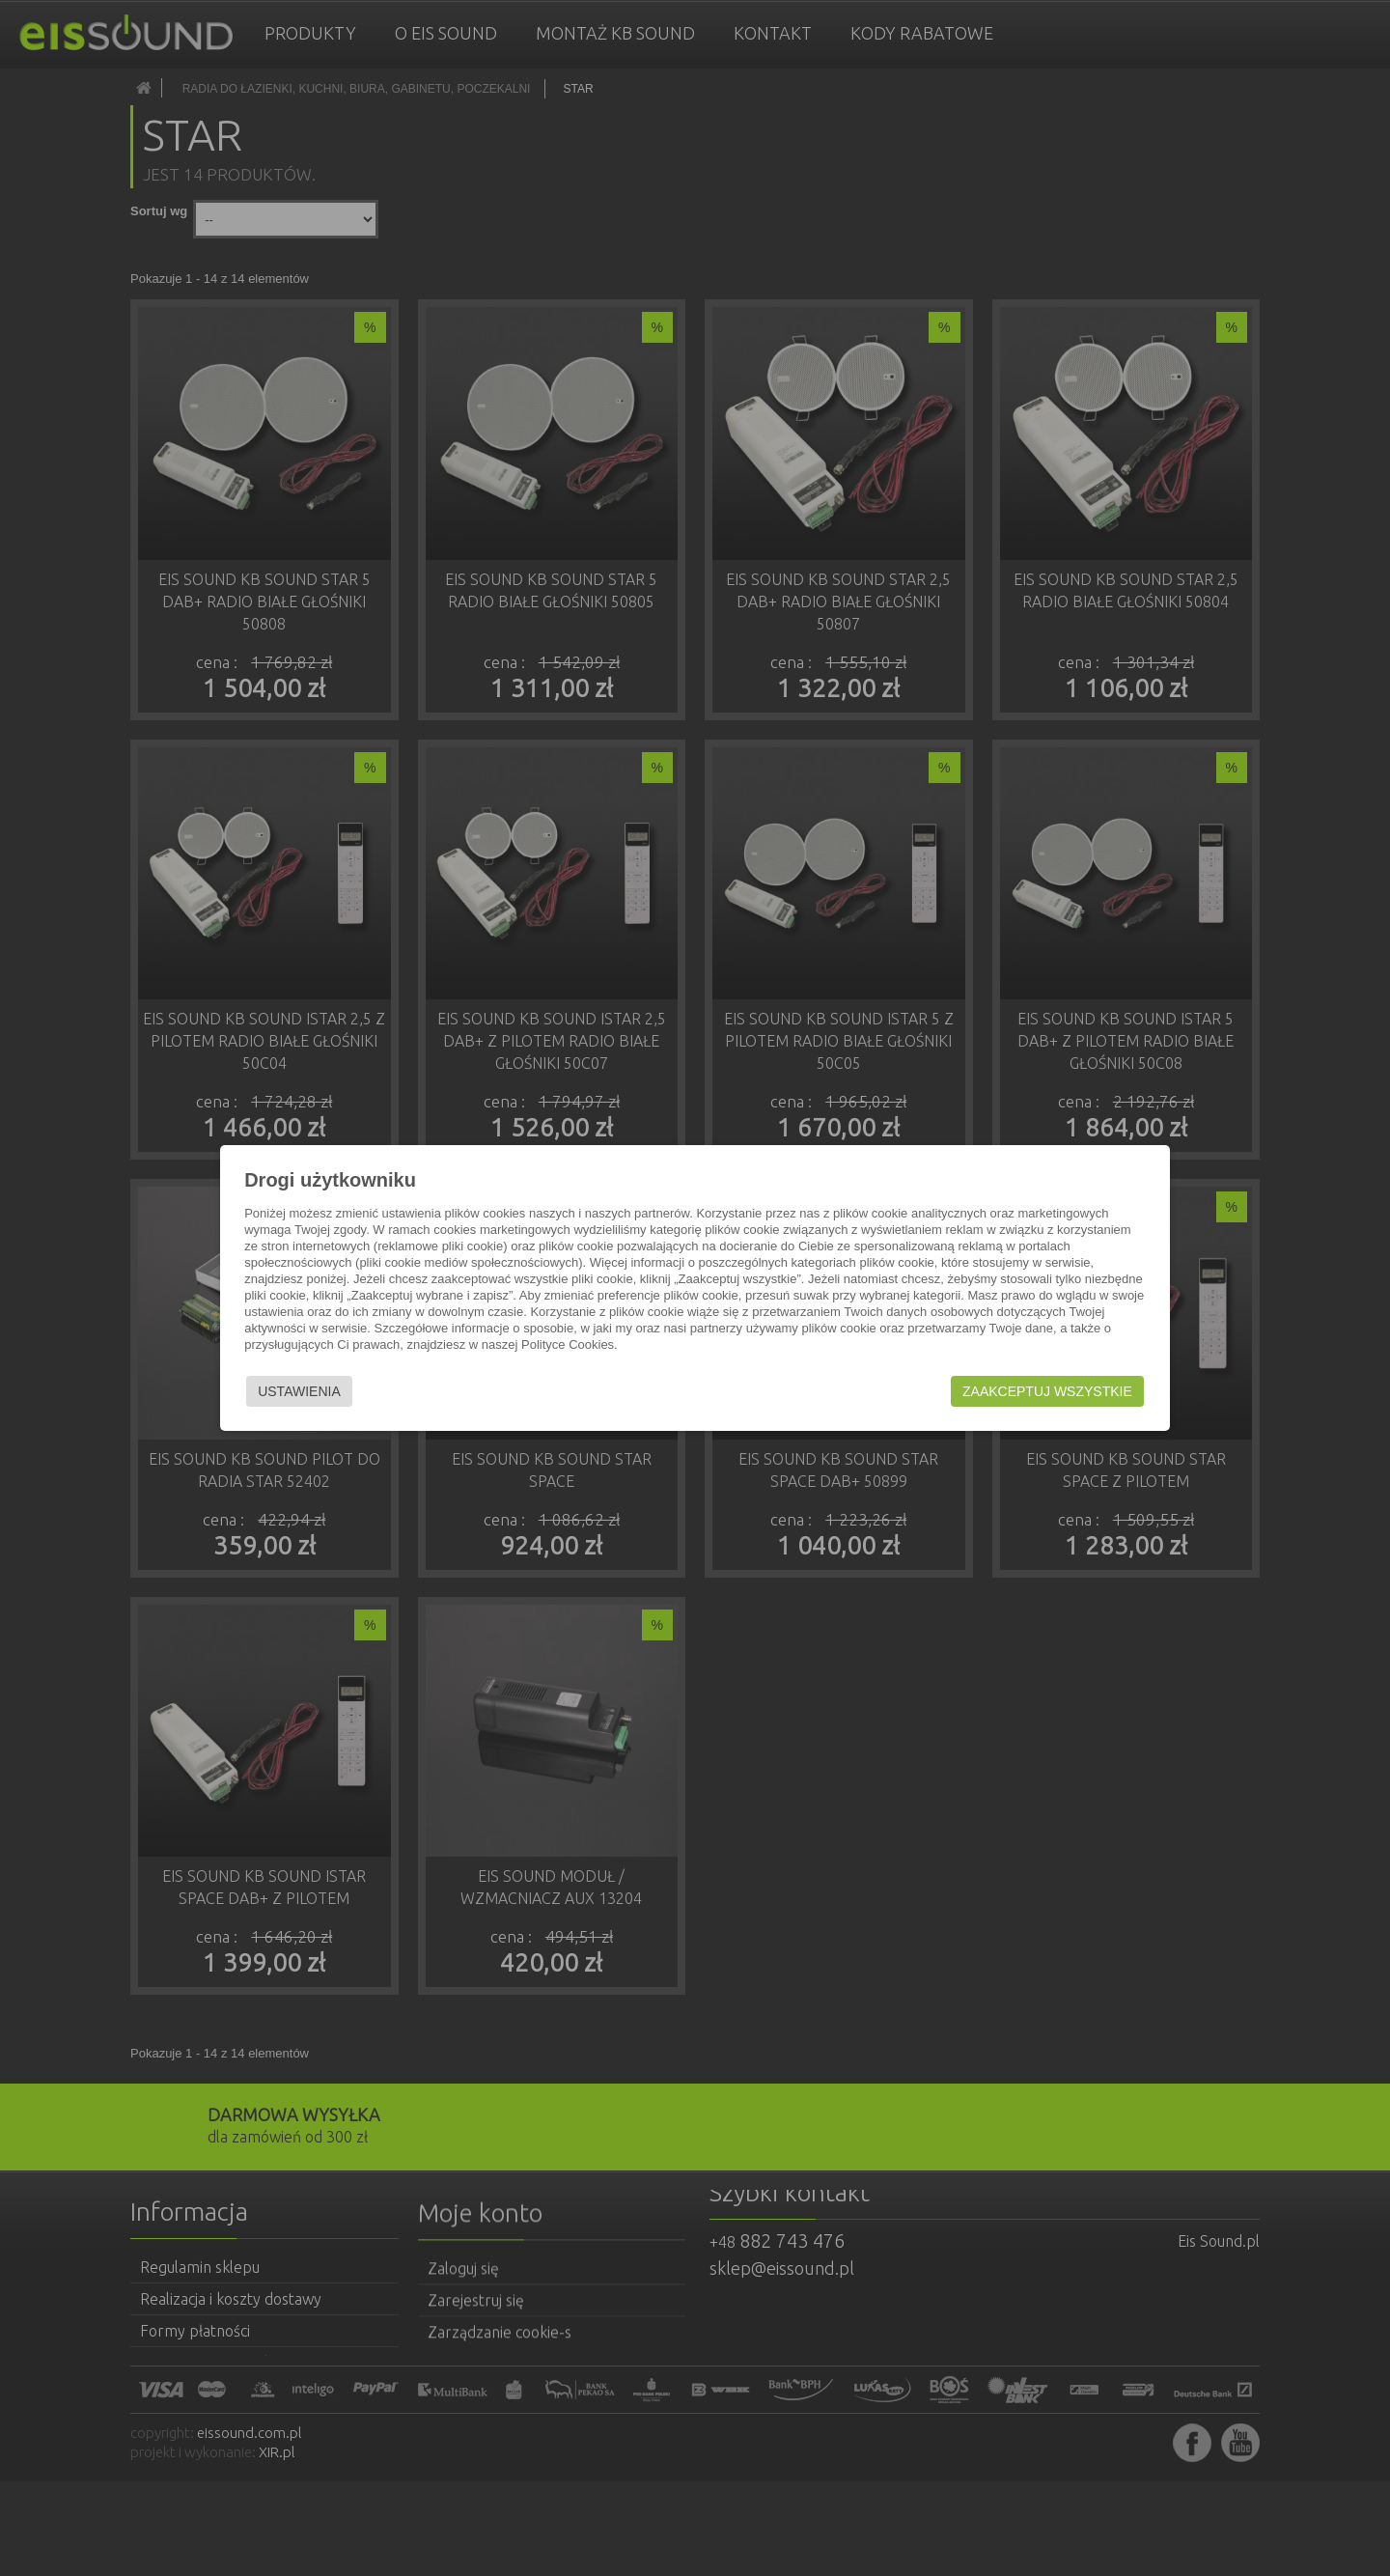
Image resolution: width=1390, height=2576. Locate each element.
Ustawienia (303, 1391)
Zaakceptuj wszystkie (1043, 1391)
